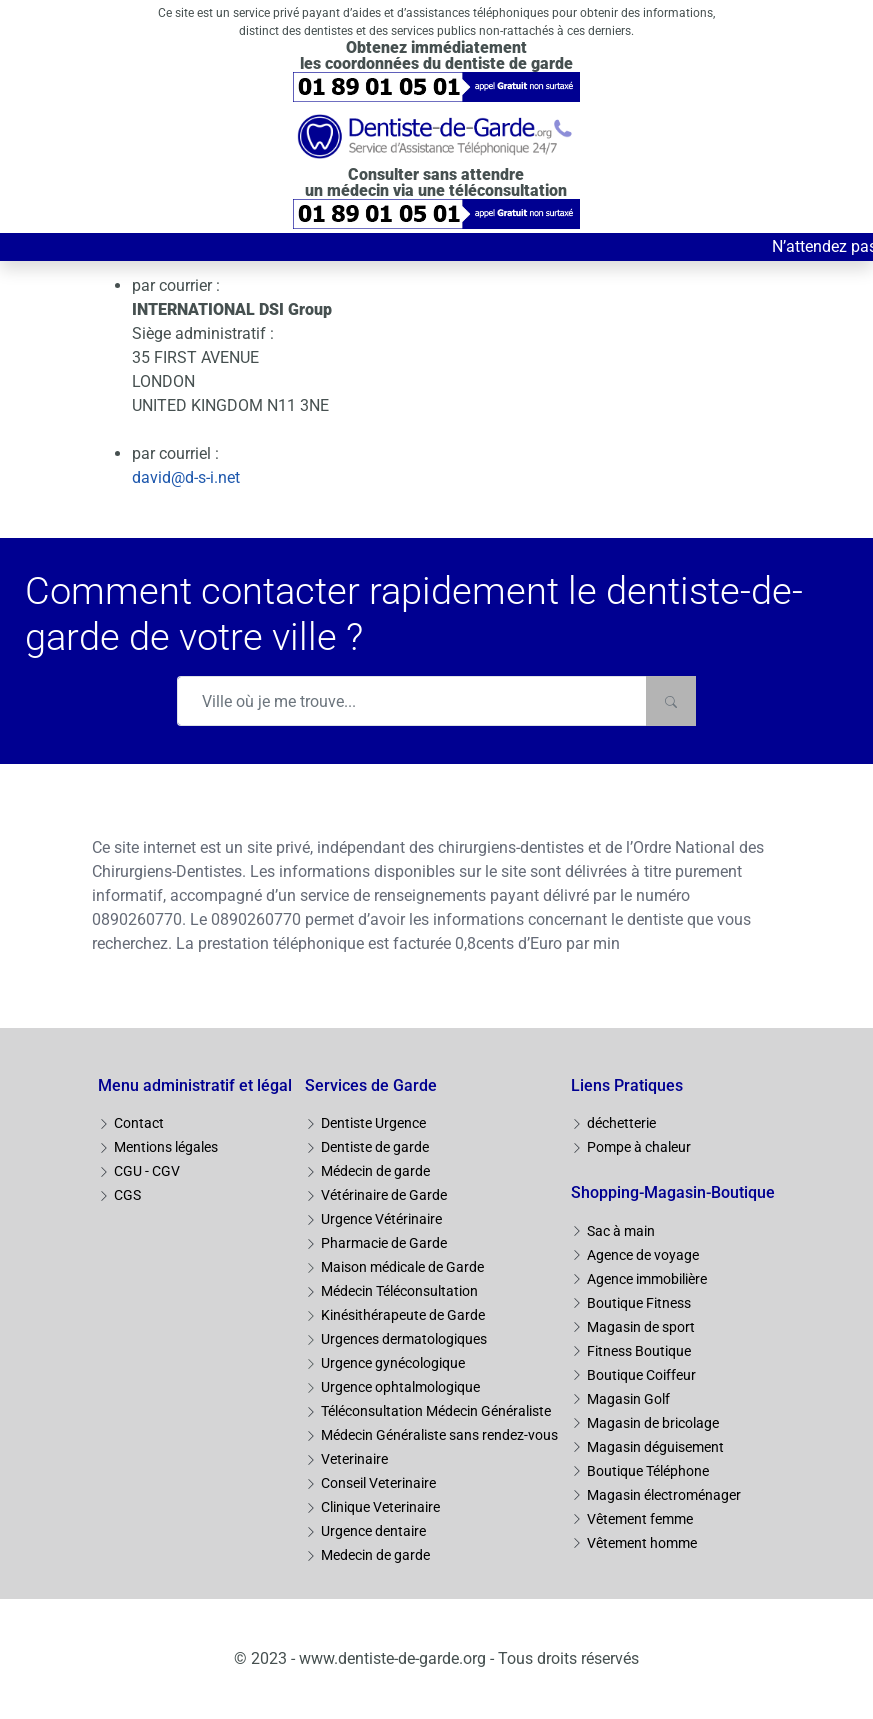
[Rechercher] (671, 701)
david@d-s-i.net (186, 477)
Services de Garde (371, 1085)
